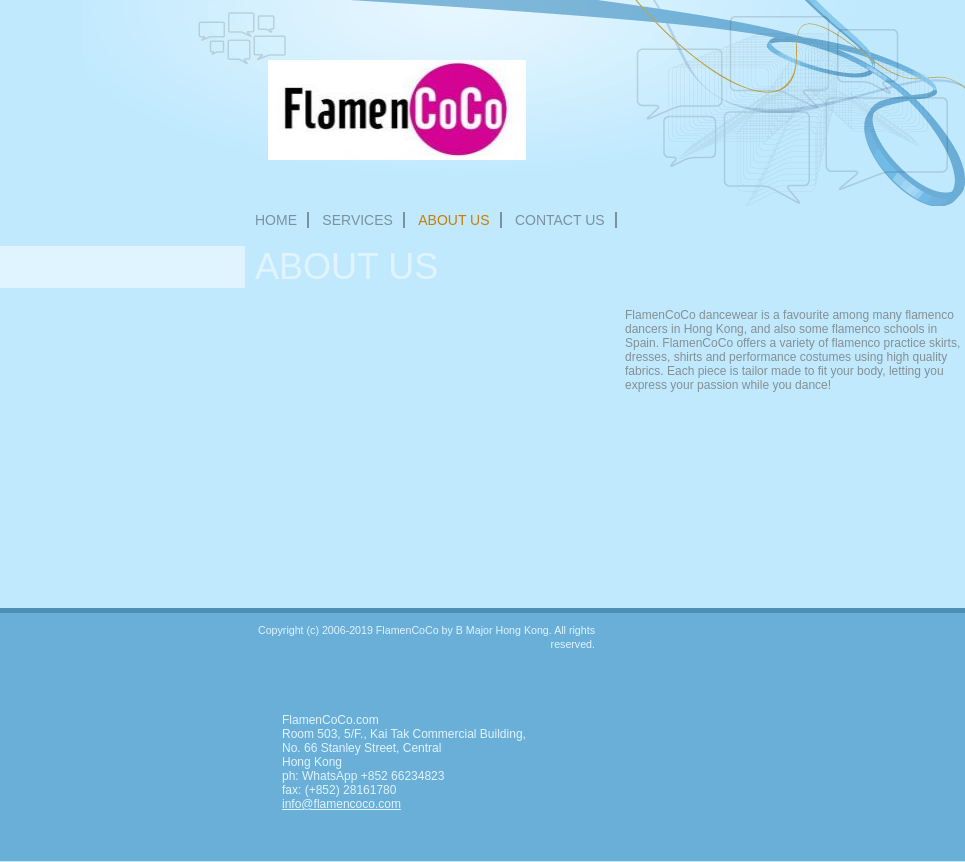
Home (276, 220)
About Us (453, 220)
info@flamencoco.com (341, 804)
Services (357, 220)
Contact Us (560, 220)
